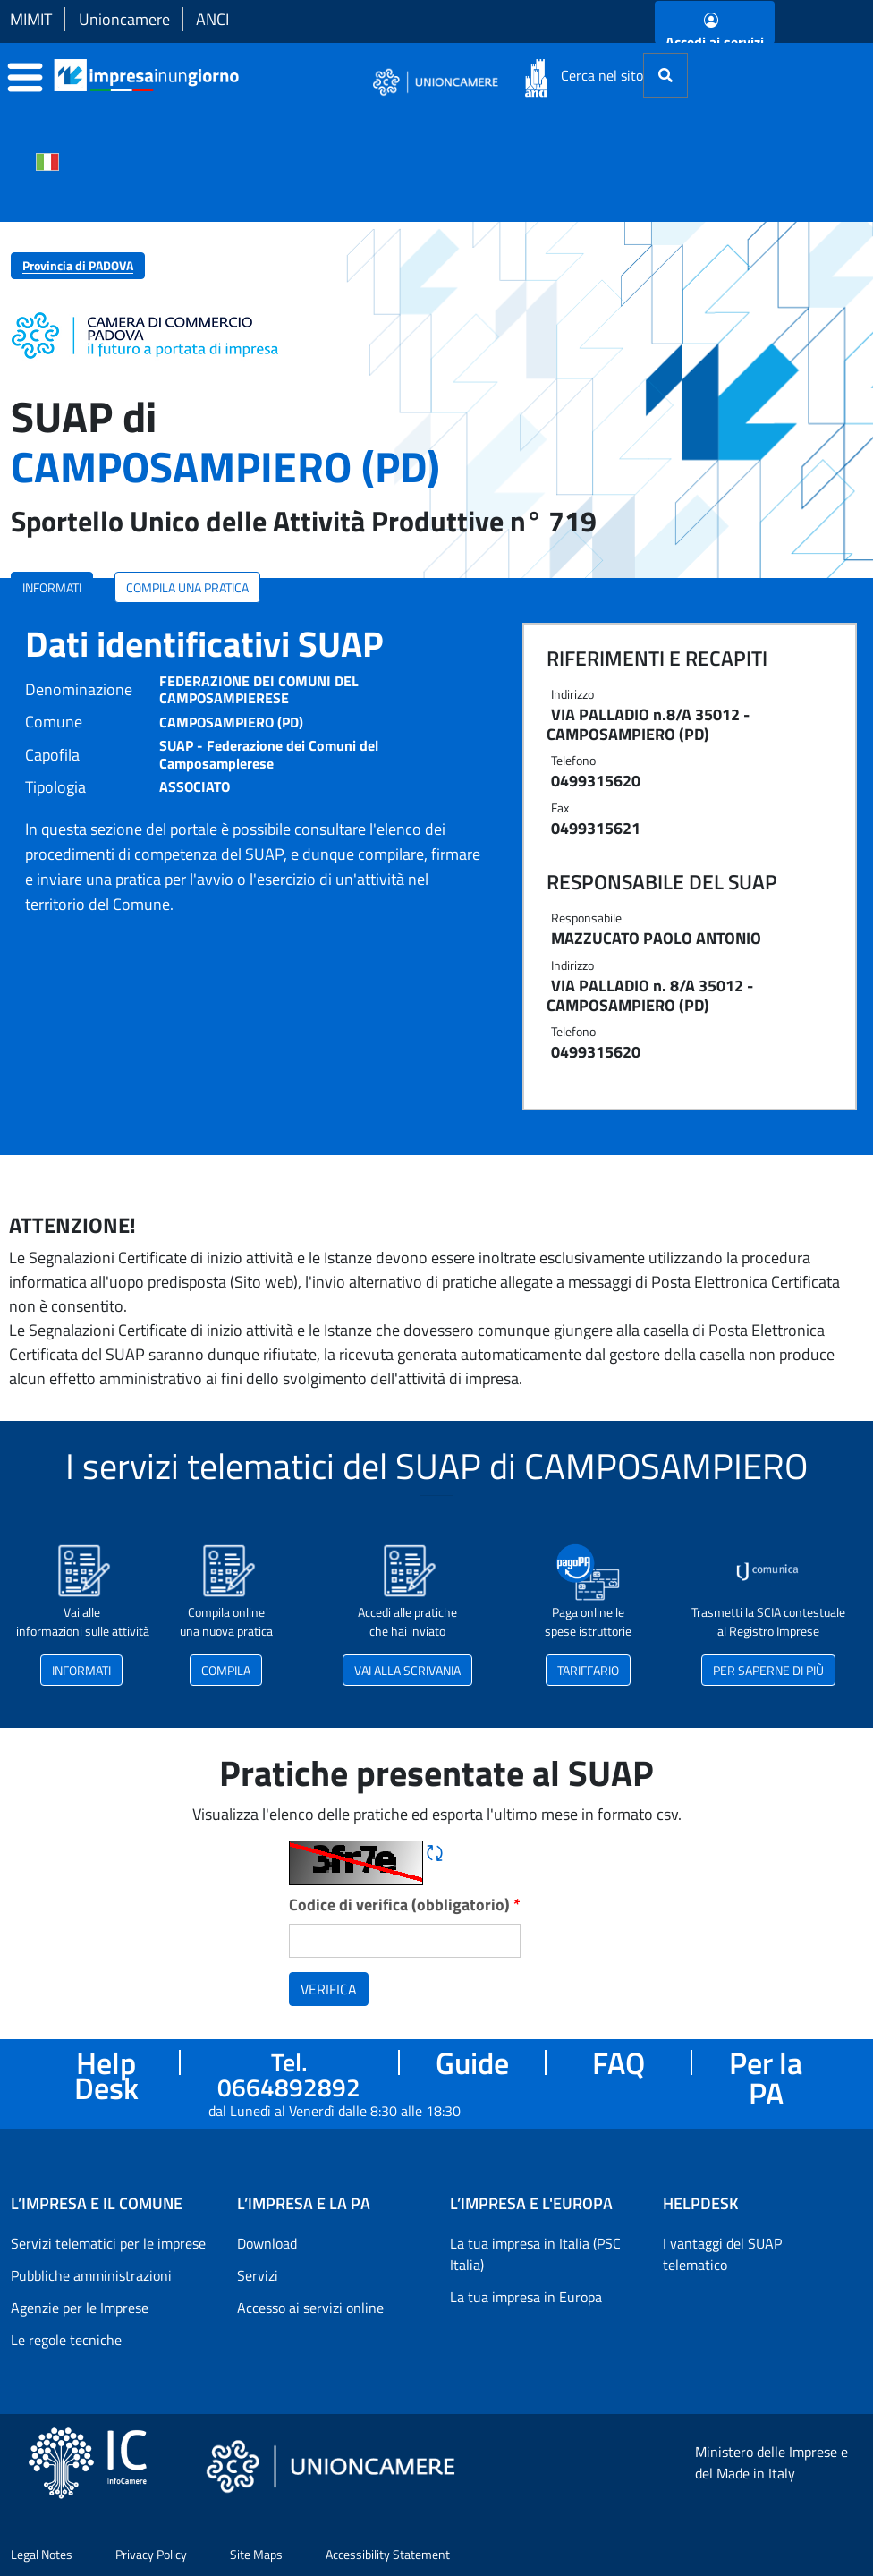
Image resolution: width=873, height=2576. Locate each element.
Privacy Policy (151, 2554)
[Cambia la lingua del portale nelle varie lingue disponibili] (47, 160)
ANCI (212, 19)
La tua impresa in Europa (526, 2297)
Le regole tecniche (66, 2340)
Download (267, 2243)
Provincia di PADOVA (77, 265)
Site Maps (256, 2554)
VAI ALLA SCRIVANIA (407, 1670)
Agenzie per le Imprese (79, 2307)
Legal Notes (41, 2554)
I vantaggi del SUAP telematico (722, 2253)
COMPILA (225, 1670)
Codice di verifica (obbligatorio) (405, 1904)
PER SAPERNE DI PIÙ (768, 1670)
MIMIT (31, 19)
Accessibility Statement (388, 2554)
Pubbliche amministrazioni (91, 2275)
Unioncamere (124, 19)
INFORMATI (51, 587)
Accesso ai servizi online (310, 2307)
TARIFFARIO (588, 1670)
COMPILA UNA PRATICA (187, 587)
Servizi (257, 2275)
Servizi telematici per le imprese (108, 2243)
